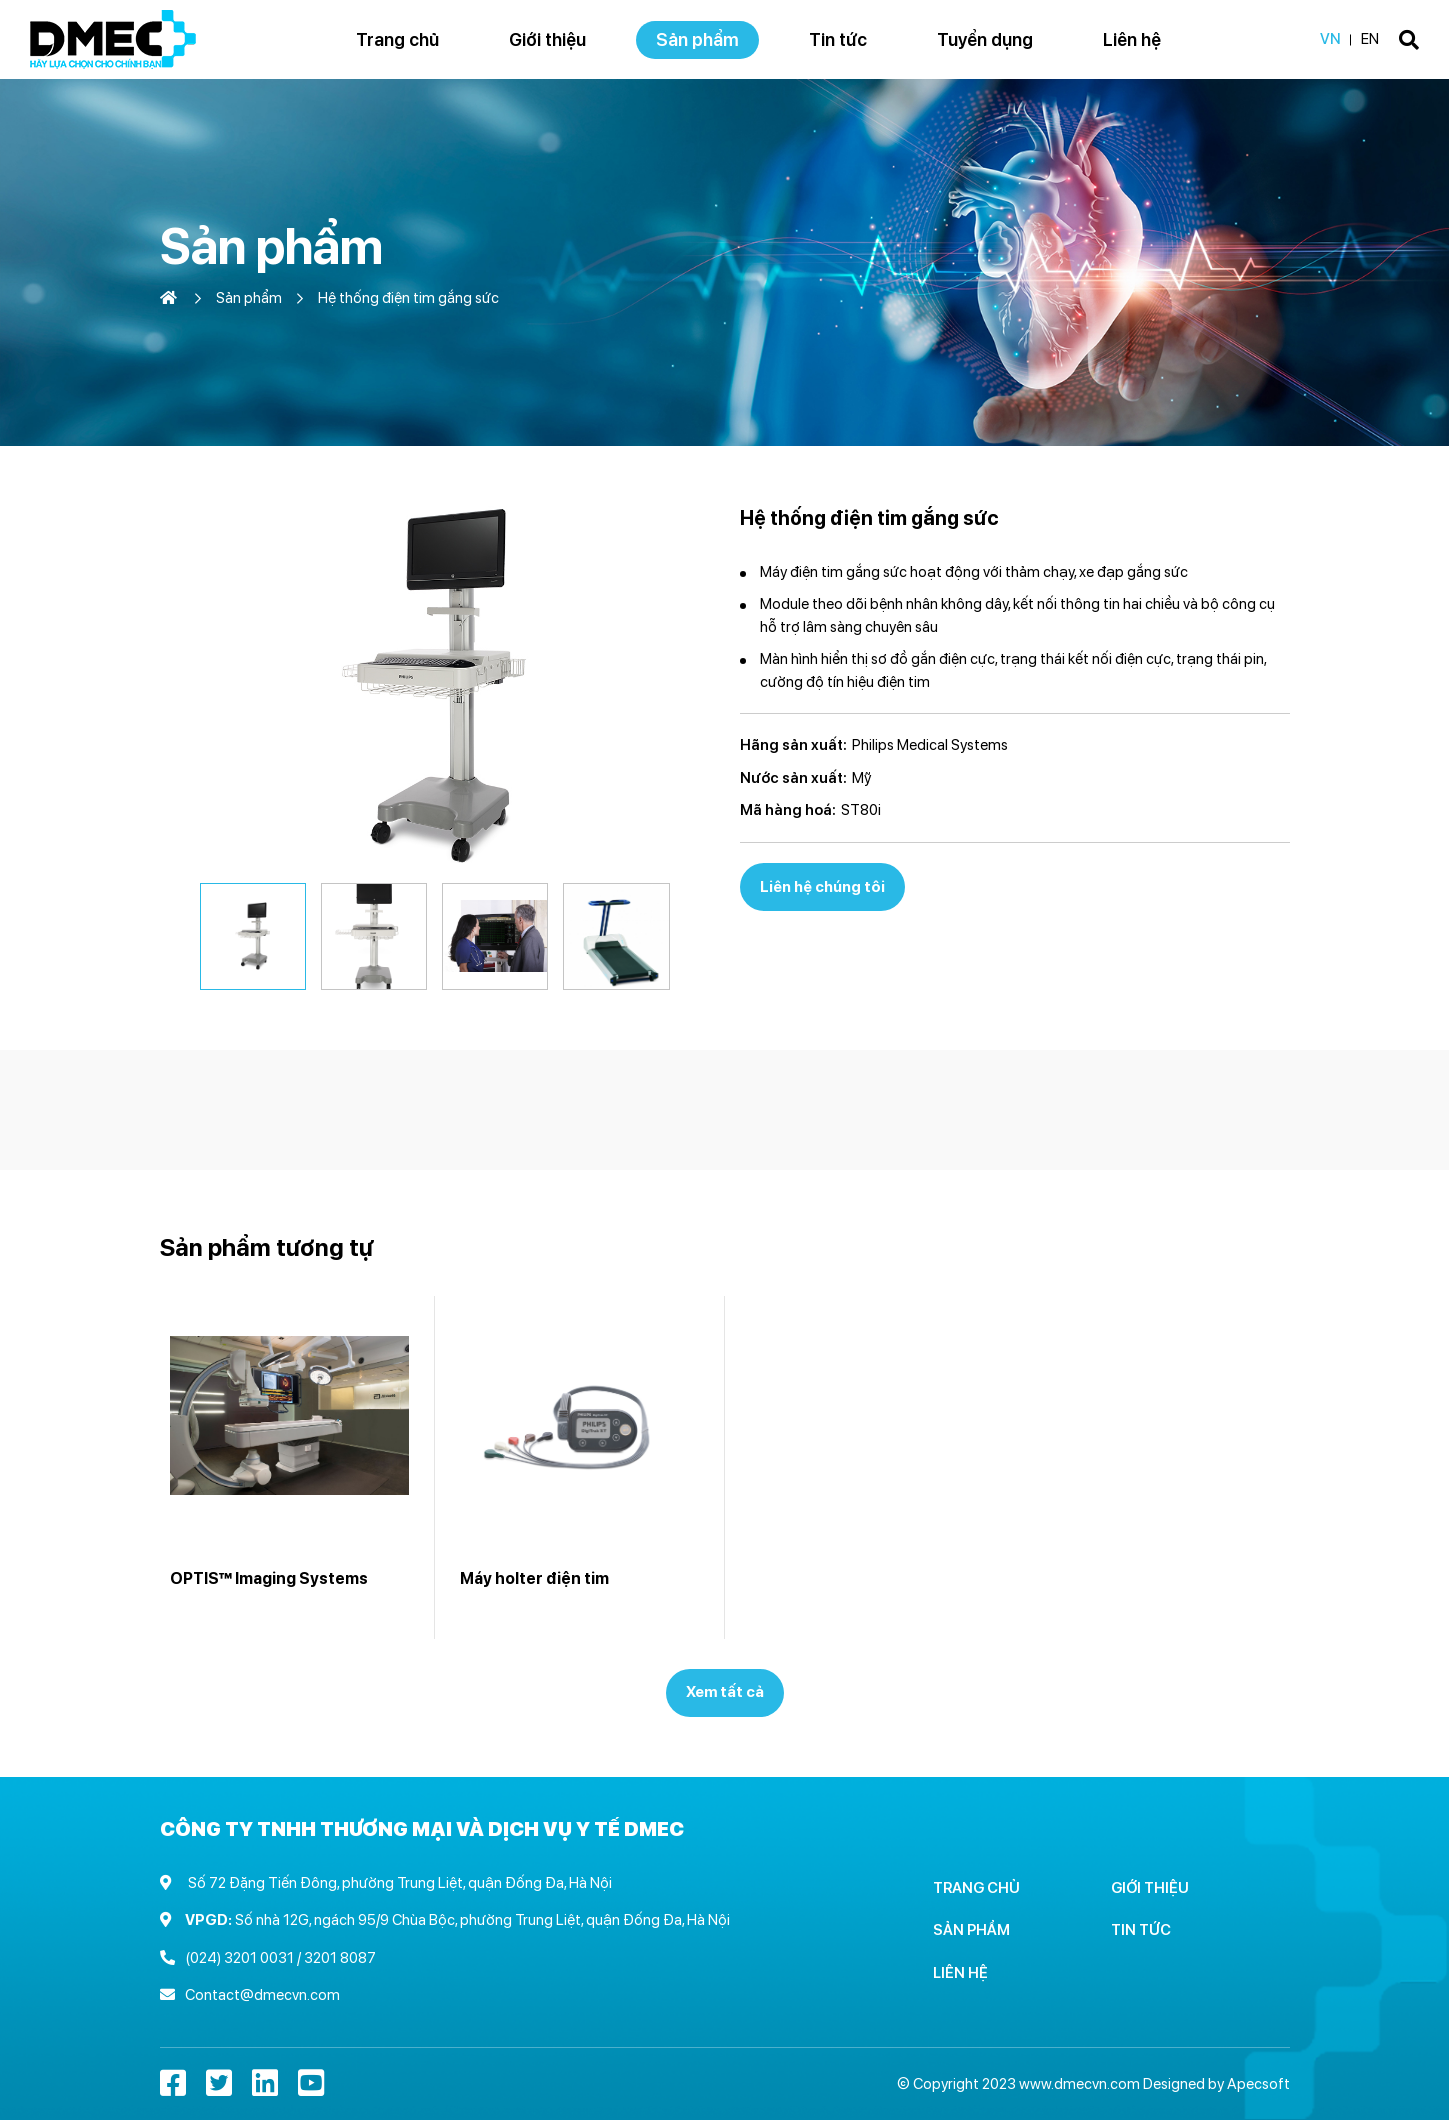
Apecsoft (1258, 2084)
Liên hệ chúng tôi (822, 887)
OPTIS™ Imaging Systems (269, 1578)
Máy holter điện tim (534, 1578)
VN (1330, 39)
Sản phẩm (249, 298)
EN (1370, 39)
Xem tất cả (725, 1692)
